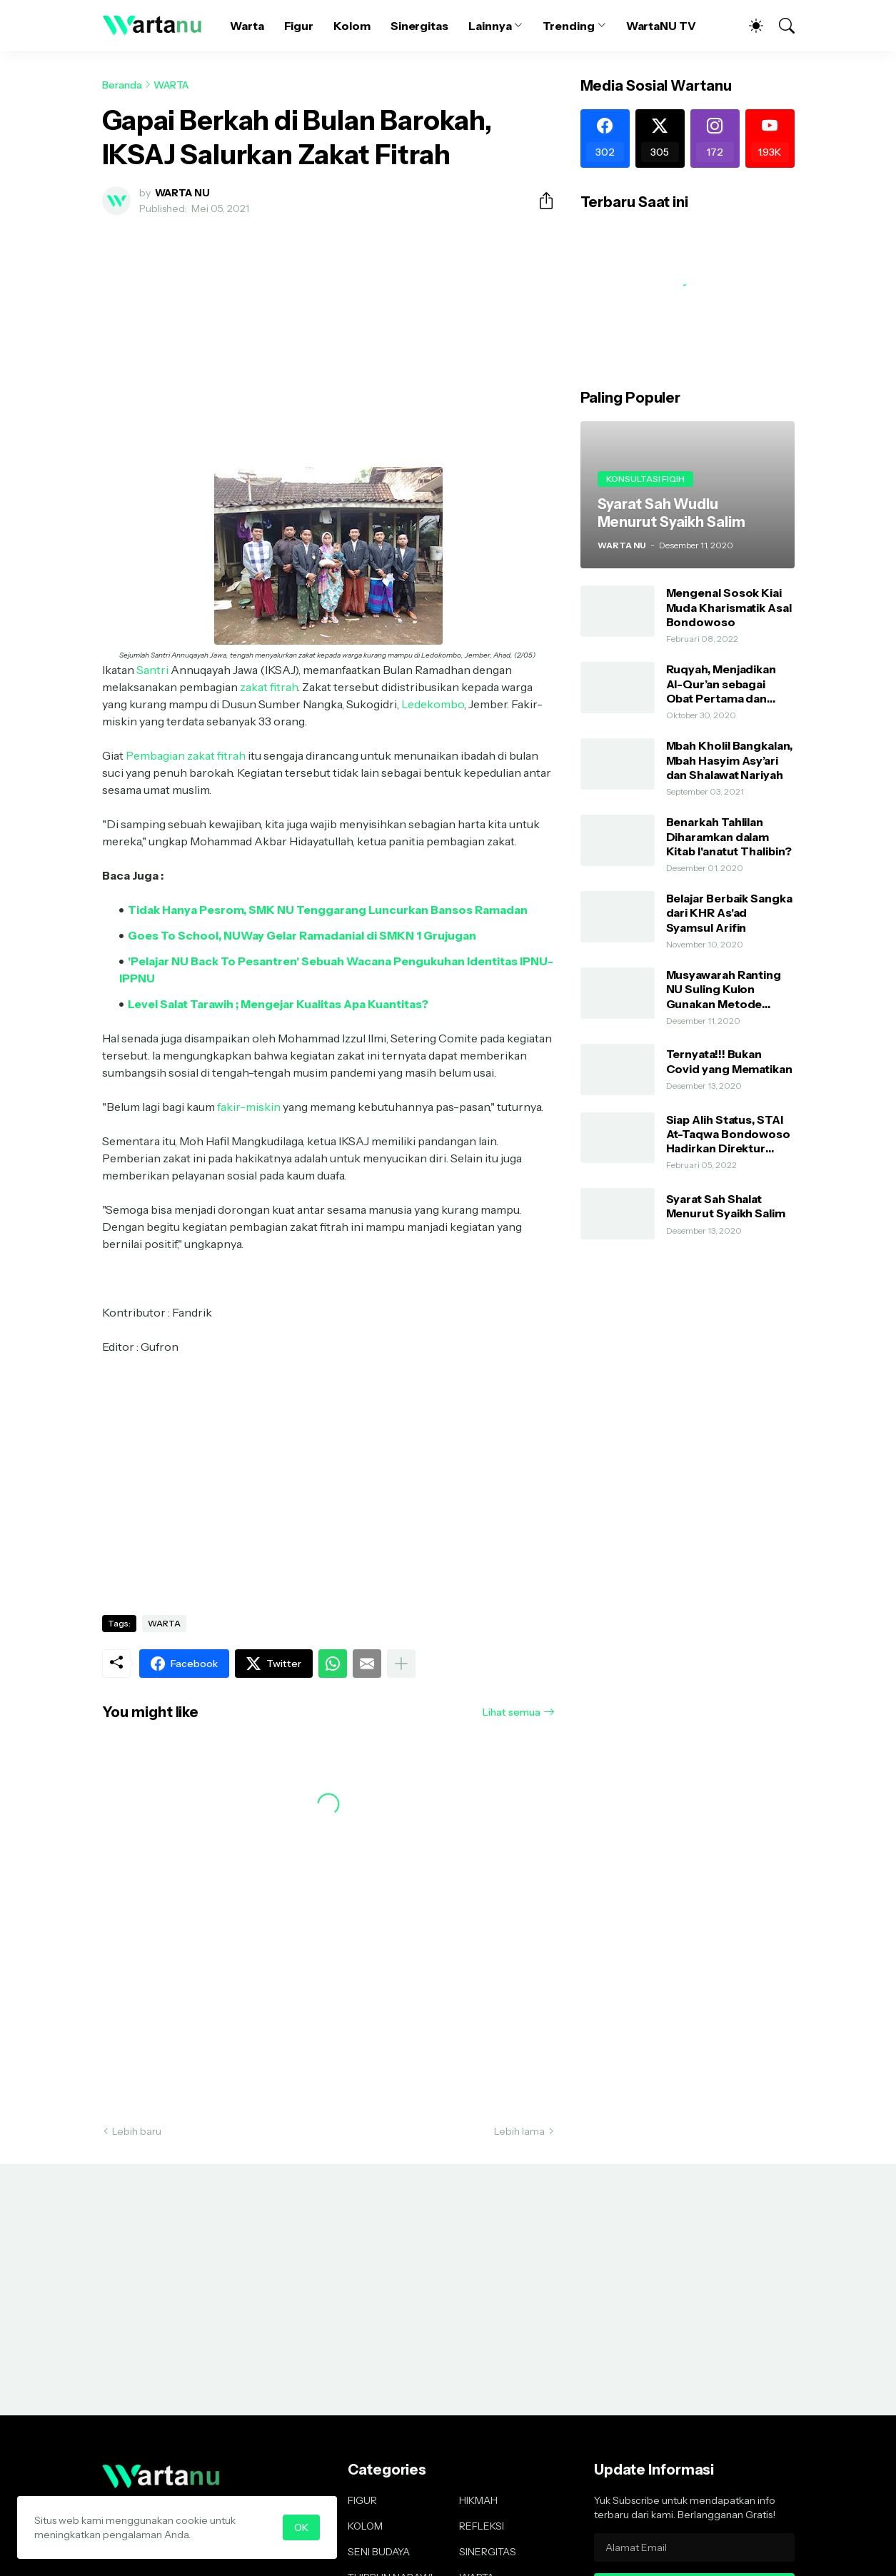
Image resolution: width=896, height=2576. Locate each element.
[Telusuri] (780, 25)
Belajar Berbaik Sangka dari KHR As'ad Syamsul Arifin (729, 913)
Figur (299, 26)
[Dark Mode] (749, 25)
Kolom (352, 26)
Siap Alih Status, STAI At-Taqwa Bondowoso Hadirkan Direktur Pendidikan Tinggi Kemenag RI (728, 1134)
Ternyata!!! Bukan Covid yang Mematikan (729, 1061)
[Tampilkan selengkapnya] (401, 1663)
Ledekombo (432, 704)
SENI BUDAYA (379, 2551)
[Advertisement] (328, 333)
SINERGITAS (487, 2551)
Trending (568, 26)
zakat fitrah (269, 687)
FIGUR (362, 2500)
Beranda (122, 85)
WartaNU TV (661, 26)
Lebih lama (519, 2131)
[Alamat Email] (694, 2547)
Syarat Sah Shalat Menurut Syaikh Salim (725, 1206)
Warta (247, 26)
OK (301, 2527)
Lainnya (489, 26)
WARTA (170, 85)
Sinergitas (419, 26)
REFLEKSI (481, 2526)
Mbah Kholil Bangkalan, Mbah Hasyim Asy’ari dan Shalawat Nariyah (729, 760)
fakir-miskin (249, 1107)
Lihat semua (511, 1712)
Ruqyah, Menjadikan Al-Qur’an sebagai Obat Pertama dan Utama (721, 683)
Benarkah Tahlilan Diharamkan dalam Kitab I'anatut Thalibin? (729, 836)
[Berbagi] (540, 200)
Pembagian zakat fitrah (186, 755)
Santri (152, 670)
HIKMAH (478, 2500)
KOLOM (365, 2526)
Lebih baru (136, 2131)
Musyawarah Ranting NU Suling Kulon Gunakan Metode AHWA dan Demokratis (729, 989)
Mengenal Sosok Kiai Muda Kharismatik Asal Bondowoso (729, 607)
